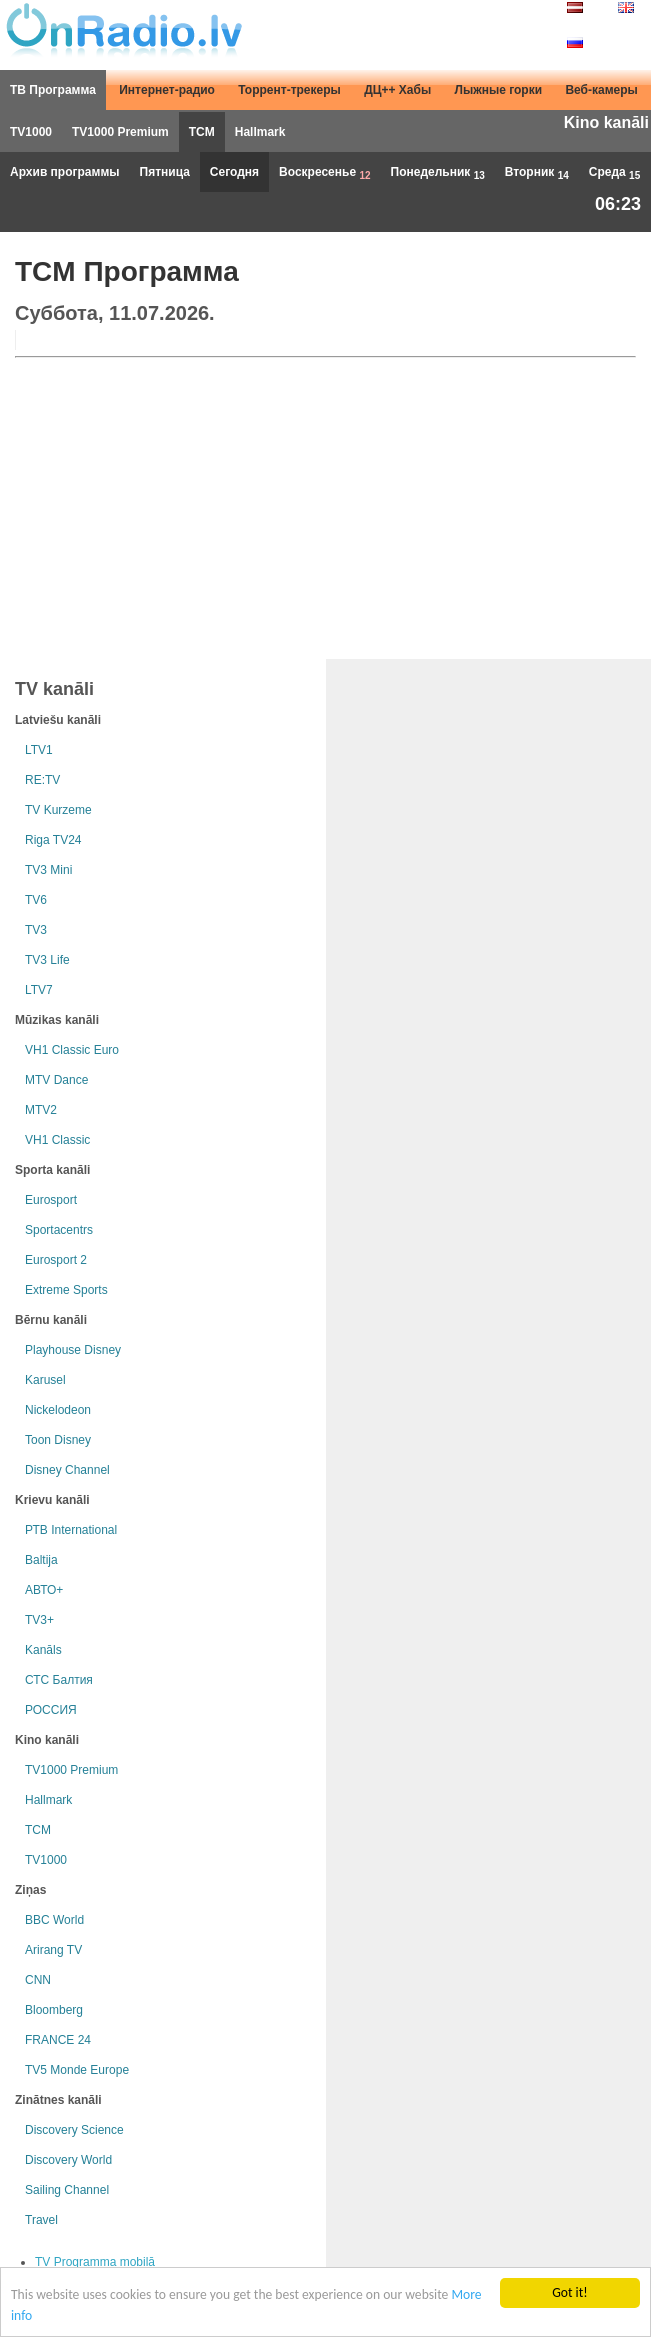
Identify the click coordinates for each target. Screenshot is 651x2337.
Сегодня (234, 172)
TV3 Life (47, 960)
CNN (38, 1980)
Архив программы (65, 172)
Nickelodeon (58, 1410)
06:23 (618, 204)
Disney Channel (67, 1470)
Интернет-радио (167, 90)
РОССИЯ (51, 1710)
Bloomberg (54, 2010)
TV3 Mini (48, 870)
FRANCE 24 (58, 2040)
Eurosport (51, 1200)
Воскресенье (324, 173)
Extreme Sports (66, 1290)
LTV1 (39, 750)
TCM (202, 132)
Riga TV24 (53, 840)
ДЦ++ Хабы (397, 90)
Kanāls (43, 1650)
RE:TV (42, 780)
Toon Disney (58, 1440)
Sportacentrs (59, 1230)
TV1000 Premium (120, 132)
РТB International (71, 1530)
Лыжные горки (499, 90)
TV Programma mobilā (95, 2262)
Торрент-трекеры (289, 90)
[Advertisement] (325, 504)
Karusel (45, 1380)
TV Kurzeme (58, 810)
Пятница (165, 172)
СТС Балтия (59, 1680)
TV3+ (39, 1620)
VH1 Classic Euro (72, 1050)
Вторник (537, 173)
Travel (41, 2220)
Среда (614, 173)
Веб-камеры (601, 90)
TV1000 (31, 132)
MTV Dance (56, 1080)
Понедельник (438, 173)
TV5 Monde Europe (77, 2070)
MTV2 (41, 1110)
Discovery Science (74, 2130)
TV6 (36, 900)
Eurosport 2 (56, 1260)
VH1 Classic (57, 1140)
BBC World (54, 1920)
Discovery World (68, 2160)
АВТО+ (44, 1590)
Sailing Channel (67, 2190)
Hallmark (260, 132)
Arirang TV (53, 1950)
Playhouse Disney (73, 1350)
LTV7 (39, 990)
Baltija (41, 1560)
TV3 (36, 930)
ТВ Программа (53, 90)
